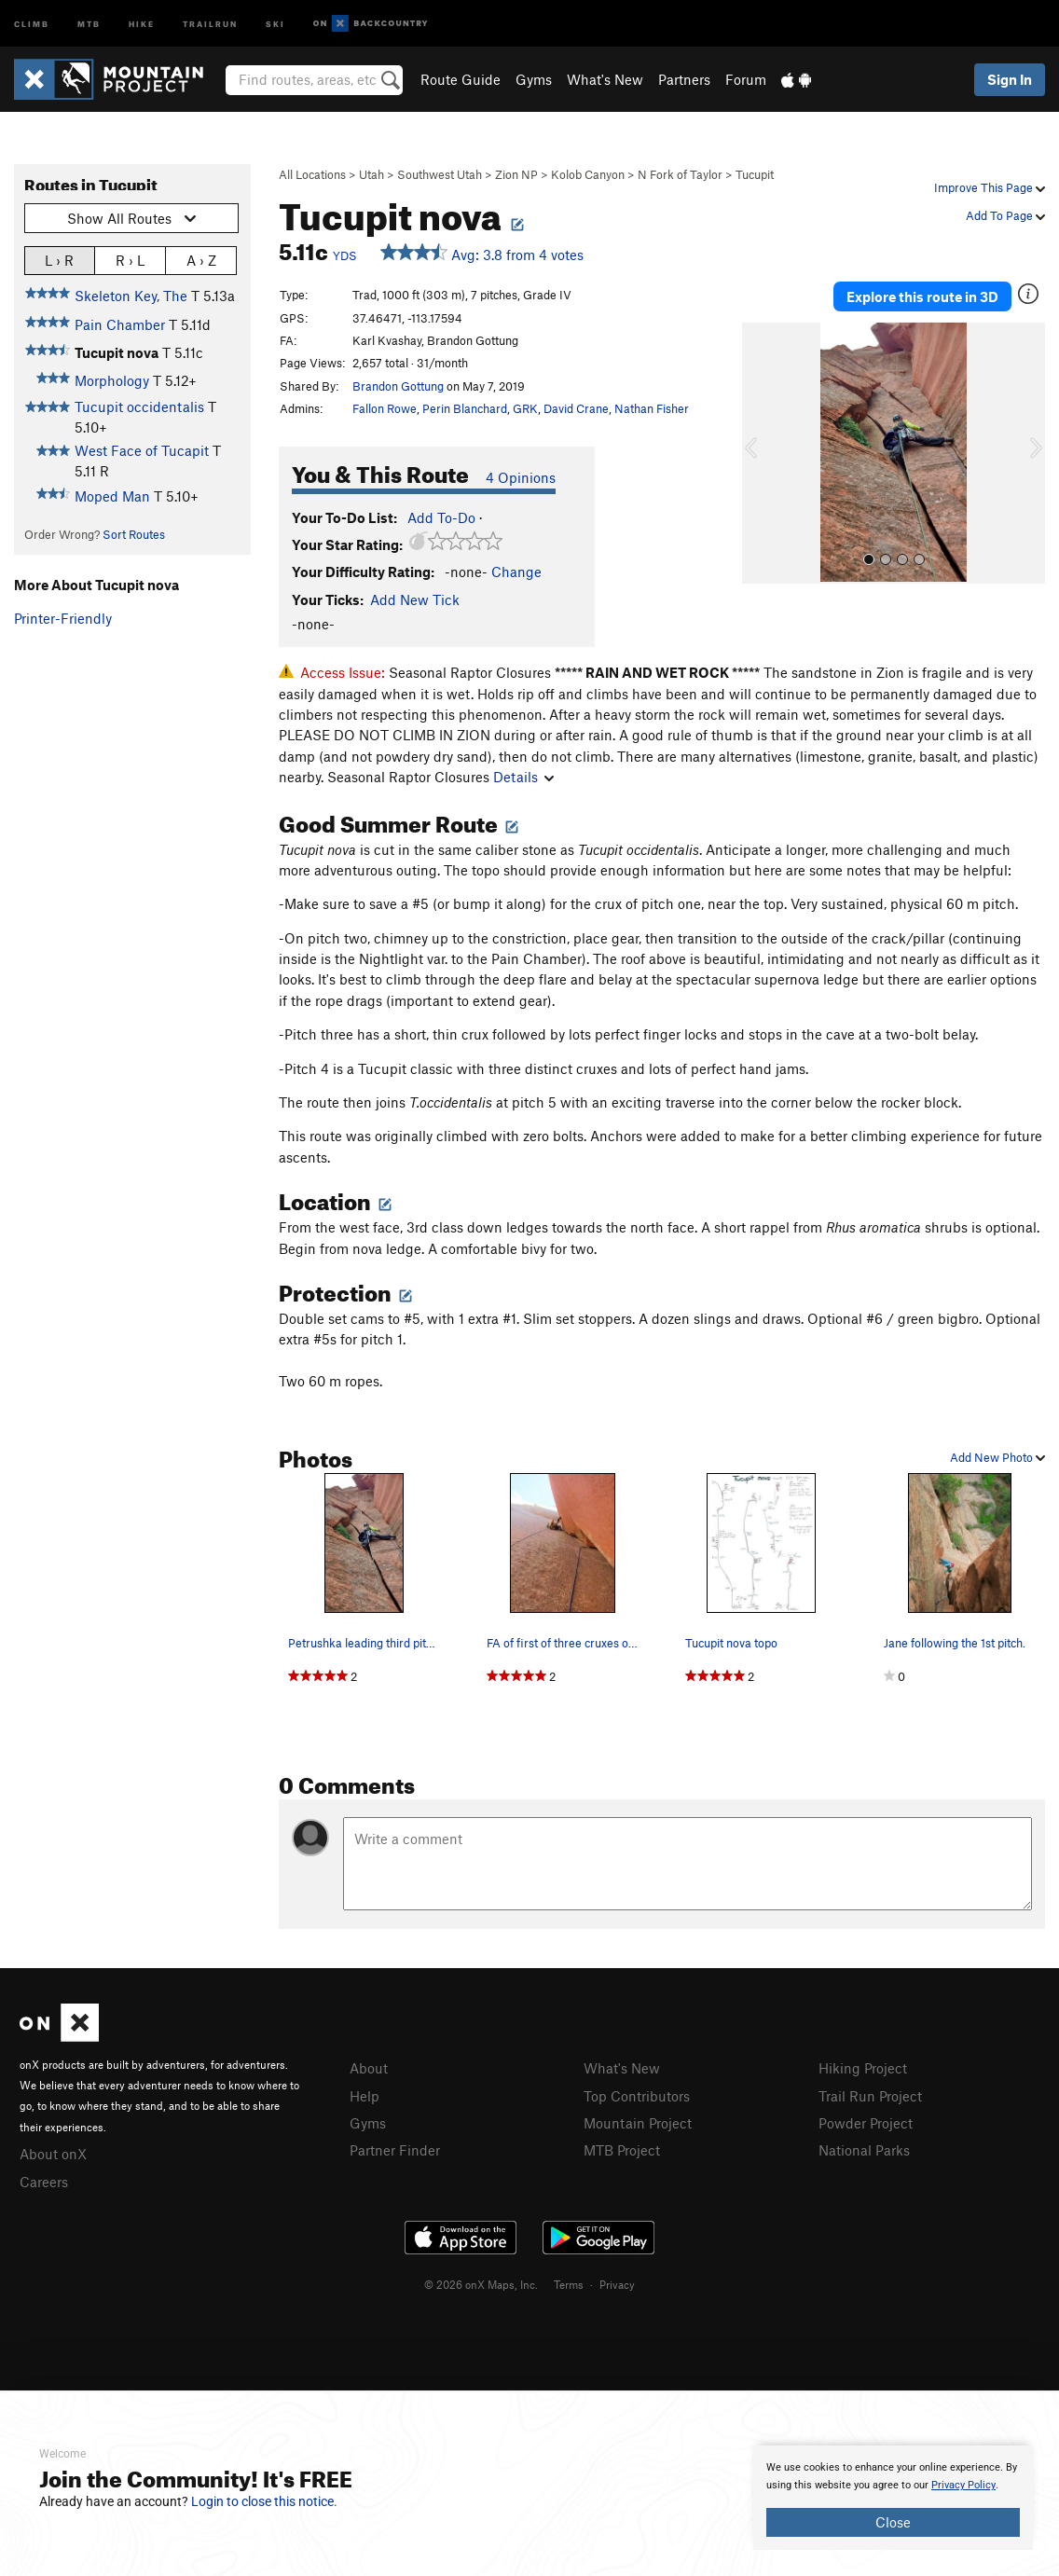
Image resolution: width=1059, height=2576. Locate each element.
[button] (760, 453)
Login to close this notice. (264, 2501)
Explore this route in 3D (922, 296)
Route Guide (460, 79)
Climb (31, 23)
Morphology (112, 380)
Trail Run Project (870, 2095)
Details (523, 776)
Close (893, 2522)
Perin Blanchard (464, 408)
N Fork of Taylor (680, 174)
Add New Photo (997, 1457)
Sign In (1009, 79)
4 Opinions (521, 477)
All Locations (312, 174)
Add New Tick (415, 599)
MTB (89, 23)
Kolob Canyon (588, 174)
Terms (569, 2284)
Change (516, 571)
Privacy (617, 2284)
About (369, 2067)
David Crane (576, 408)
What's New (605, 79)
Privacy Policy (963, 2485)
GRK (525, 408)
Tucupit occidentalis (139, 406)
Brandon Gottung (398, 386)
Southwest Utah (439, 174)
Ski (275, 23)
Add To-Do (441, 517)
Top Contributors (637, 2095)
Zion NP (516, 174)
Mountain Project (638, 2123)
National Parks (864, 2150)
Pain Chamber (120, 324)
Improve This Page (989, 187)
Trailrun (210, 23)
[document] (893, 2498)
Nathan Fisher (651, 408)
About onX (53, 2153)
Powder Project (865, 2123)
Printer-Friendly (63, 618)
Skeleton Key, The (131, 295)
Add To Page (1005, 215)
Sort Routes (134, 534)
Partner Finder (395, 2150)
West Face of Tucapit (142, 450)
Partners (684, 79)
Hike (142, 23)
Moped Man (112, 496)
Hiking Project (862, 2067)
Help (364, 2095)
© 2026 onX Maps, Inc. (481, 2284)
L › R (59, 260)
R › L (130, 260)
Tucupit (755, 174)
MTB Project (622, 2150)
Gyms (534, 79)
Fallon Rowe (384, 408)
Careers (44, 2181)
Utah (371, 174)
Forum (745, 79)
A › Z (201, 260)
